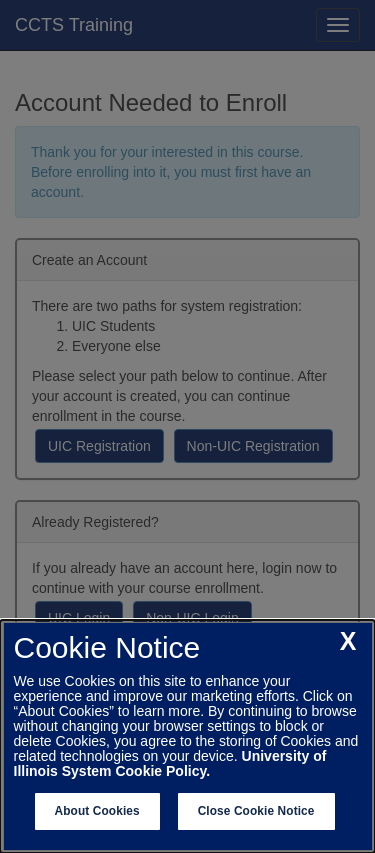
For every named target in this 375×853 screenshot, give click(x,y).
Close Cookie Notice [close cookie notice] (256, 811)
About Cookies (97, 811)
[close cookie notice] (348, 642)
